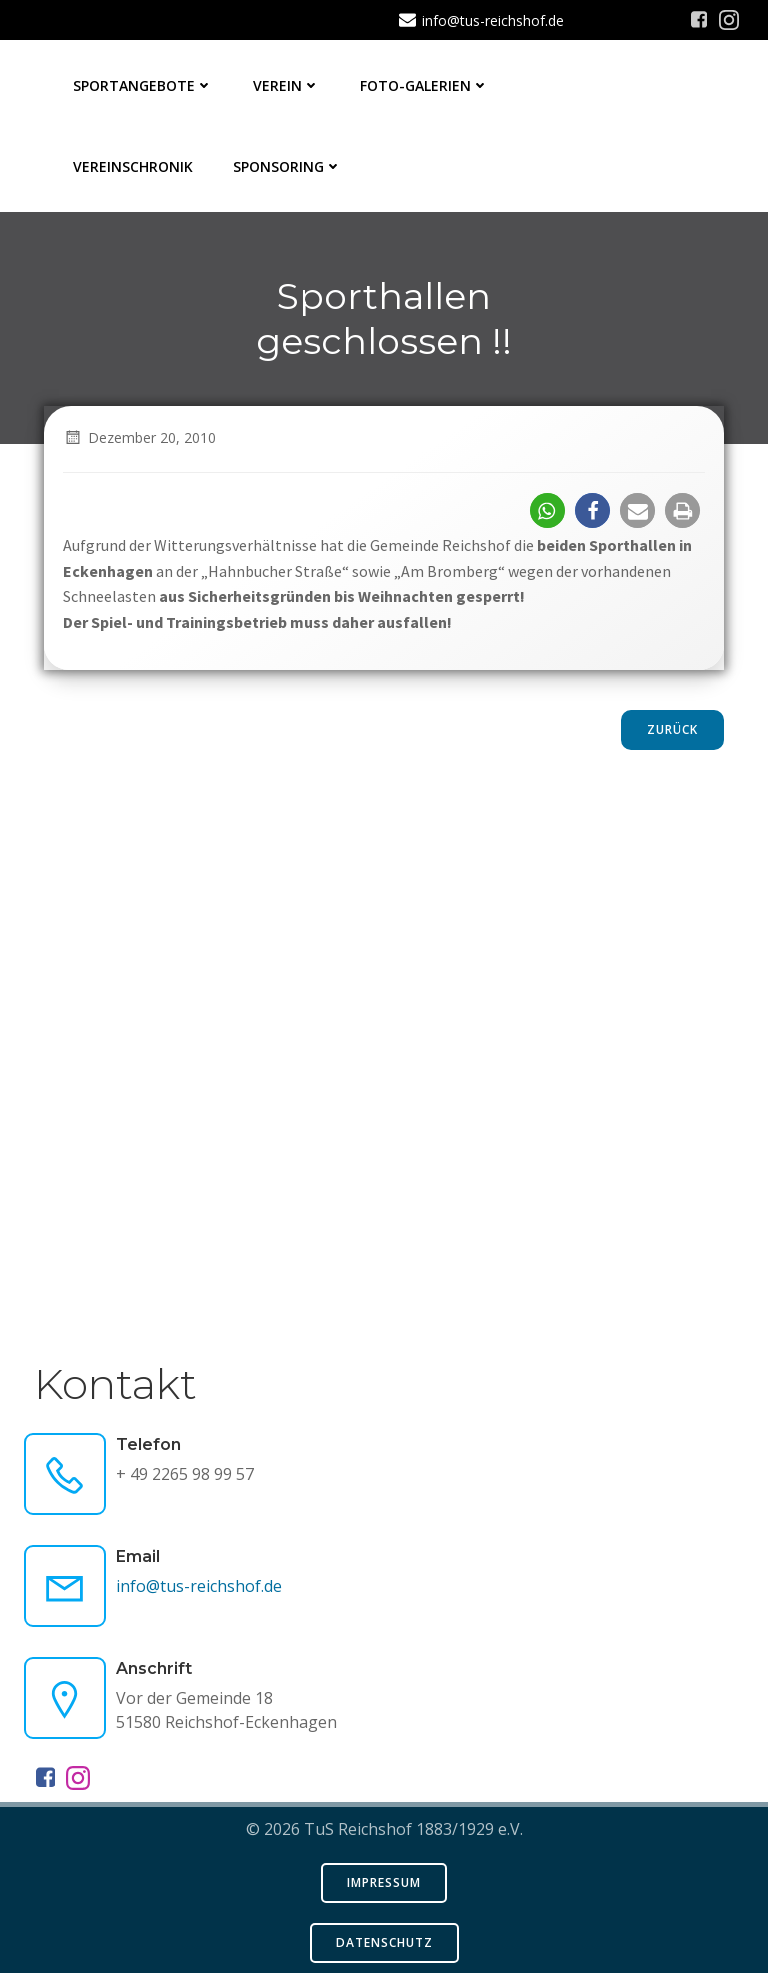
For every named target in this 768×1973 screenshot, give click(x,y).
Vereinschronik (133, 166)
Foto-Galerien (424, 85)
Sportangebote (143, 85)
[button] (547, 510)
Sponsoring (287, 166)
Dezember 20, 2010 (139, 437)
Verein (286, 85)
